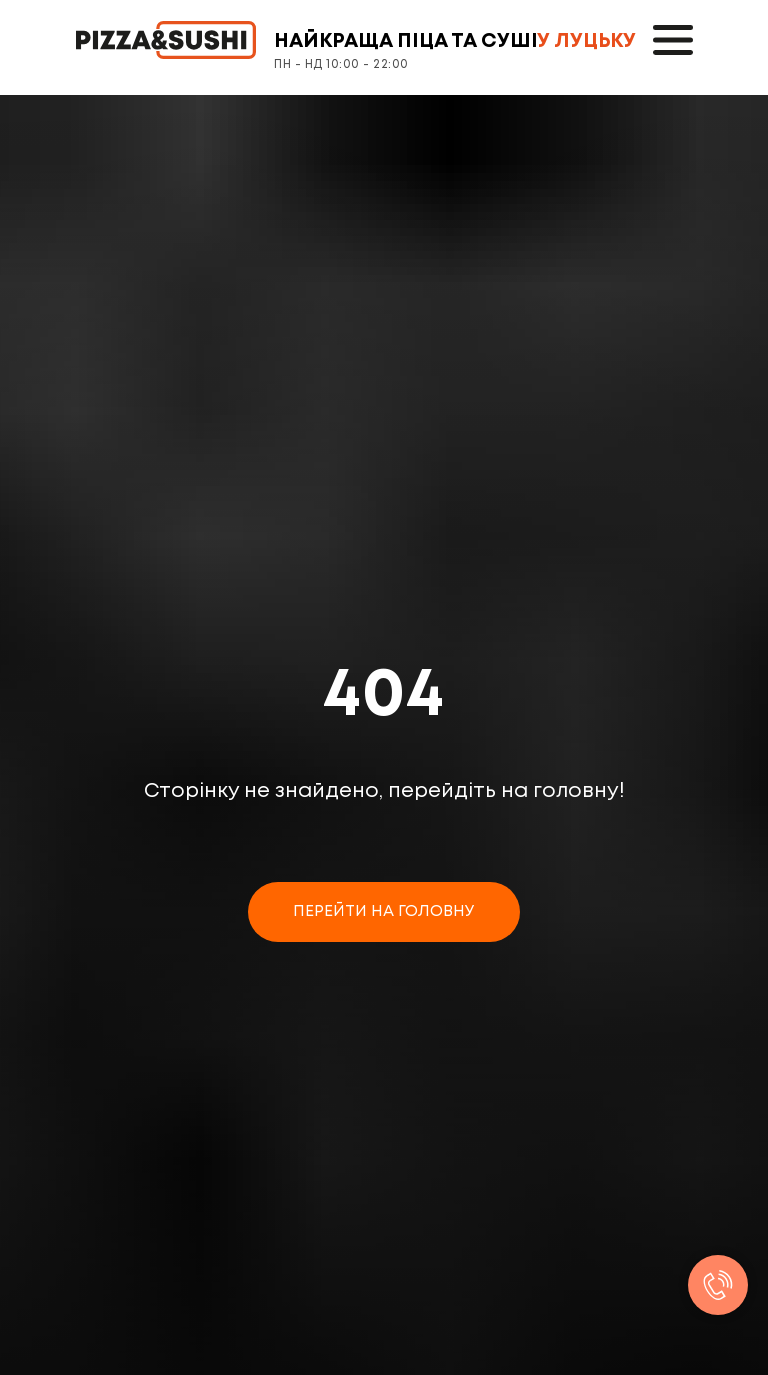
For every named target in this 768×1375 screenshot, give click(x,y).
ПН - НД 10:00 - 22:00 (341, 64)
